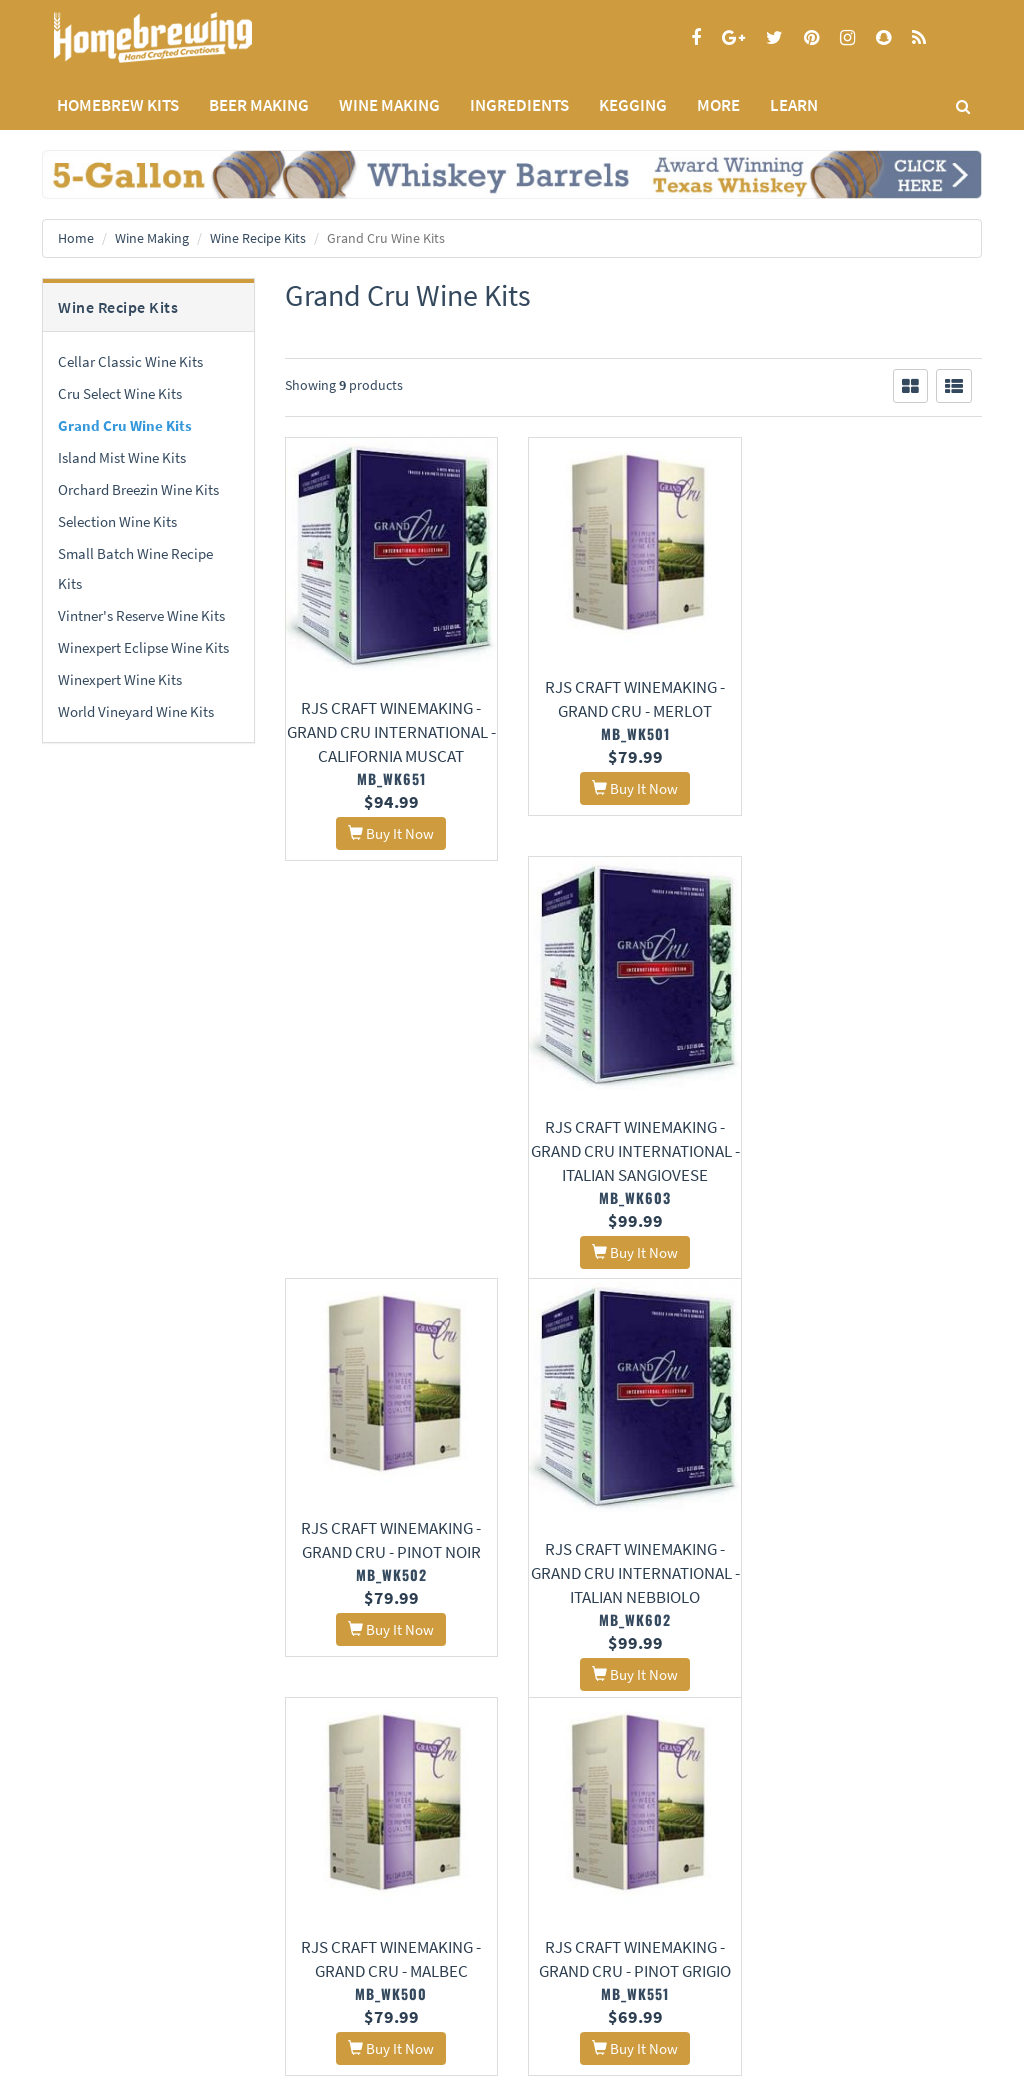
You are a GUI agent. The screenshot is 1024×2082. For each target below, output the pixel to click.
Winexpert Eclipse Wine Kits (143, 647)
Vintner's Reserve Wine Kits (141, 615)
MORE (718, 105)
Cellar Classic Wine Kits (130, 361)
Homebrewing (182, 37)
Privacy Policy (79, 1898)
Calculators (395, 1977)
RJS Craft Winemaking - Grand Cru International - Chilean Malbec (633, 1604)
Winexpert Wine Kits (120, 679)
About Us (244, 1848)
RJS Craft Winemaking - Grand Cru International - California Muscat (390, 730)
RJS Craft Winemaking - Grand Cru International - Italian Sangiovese (875, 730)
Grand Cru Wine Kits (125, 425)
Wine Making (152, 238)
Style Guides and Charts (428, 1951)
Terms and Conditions (100, 1924)
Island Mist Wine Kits (122, 457)
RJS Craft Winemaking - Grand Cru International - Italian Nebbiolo (633, 1167)
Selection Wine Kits (117, 521)
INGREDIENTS (519, 105)
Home (76, 238)
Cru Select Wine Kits (120, 393)
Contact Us (233, 1898)
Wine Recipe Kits (258, 238)
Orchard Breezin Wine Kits (138, 489)
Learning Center (408, 1925)
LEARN (794, 105)
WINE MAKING (389, 105)
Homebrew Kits (118, 105)
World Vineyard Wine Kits (136, 711)
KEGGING (633, 105)
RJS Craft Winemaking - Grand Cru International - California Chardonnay (875, 1604)
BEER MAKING (259, 105)
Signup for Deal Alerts (633, 1908)
